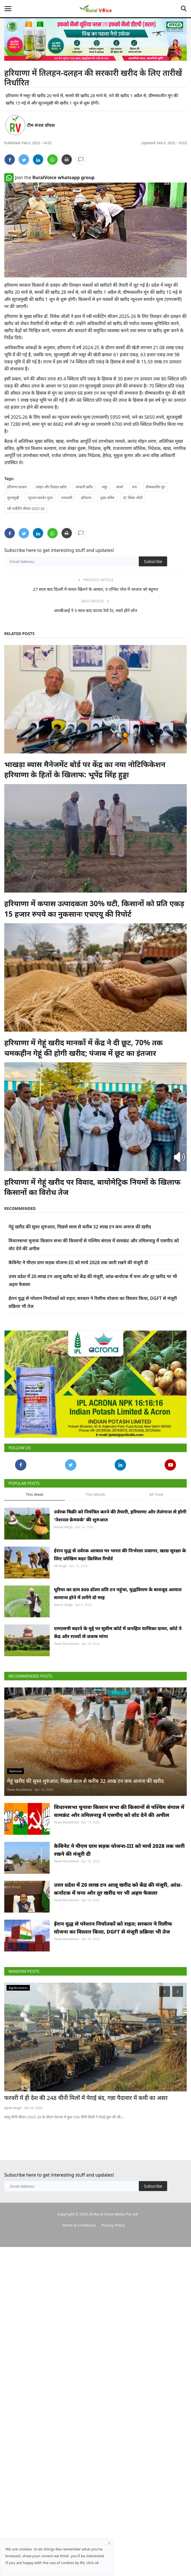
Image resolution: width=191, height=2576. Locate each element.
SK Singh (60, 1566)
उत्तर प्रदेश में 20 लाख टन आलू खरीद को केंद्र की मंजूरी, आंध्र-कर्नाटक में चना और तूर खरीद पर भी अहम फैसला (118, 1888)
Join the (49, 177)
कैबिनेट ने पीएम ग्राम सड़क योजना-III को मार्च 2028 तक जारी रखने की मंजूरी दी (78, 1262)
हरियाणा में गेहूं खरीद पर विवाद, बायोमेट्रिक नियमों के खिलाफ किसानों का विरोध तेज (92, 1187)
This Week (34, 1494)
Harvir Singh (63, 1527)
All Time (156, 1494)
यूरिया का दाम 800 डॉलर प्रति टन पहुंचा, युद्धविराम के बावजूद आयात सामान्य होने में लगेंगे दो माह (118, 1593)
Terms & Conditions (79, 2225)
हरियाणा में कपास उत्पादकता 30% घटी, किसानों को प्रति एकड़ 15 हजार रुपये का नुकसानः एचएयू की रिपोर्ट (94, 908)
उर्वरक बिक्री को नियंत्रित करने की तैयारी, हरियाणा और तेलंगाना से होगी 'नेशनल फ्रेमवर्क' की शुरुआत (120, 1516)
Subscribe (153, 561)
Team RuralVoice (66, 1643)
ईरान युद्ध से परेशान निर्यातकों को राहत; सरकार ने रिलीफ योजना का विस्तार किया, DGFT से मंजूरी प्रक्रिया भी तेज (113, 1927)
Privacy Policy (113, 2225)
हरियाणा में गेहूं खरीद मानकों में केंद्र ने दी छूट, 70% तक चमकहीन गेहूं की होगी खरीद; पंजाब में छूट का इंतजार (83, 1047)
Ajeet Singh (13, 2108)
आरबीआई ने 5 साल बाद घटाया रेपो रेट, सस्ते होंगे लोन (95, 610)
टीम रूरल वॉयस (41, 125)
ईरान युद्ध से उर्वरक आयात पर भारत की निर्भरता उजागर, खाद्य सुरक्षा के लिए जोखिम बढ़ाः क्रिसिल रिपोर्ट (120, 1554)
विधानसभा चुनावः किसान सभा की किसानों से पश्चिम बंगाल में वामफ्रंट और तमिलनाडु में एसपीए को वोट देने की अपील (119, 1811)
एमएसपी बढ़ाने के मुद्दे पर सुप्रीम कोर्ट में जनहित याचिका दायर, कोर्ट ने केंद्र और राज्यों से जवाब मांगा (118, 1632)
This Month (95, 1494)
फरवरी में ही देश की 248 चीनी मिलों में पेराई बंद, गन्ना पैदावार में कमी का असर (86, 2098)
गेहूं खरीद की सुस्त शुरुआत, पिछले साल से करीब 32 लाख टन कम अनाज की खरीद (80, 1227)
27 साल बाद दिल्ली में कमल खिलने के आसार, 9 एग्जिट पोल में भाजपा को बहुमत (95, 589)
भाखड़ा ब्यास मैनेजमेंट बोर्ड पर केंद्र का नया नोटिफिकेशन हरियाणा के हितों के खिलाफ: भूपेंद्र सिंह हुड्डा (84, 769)
